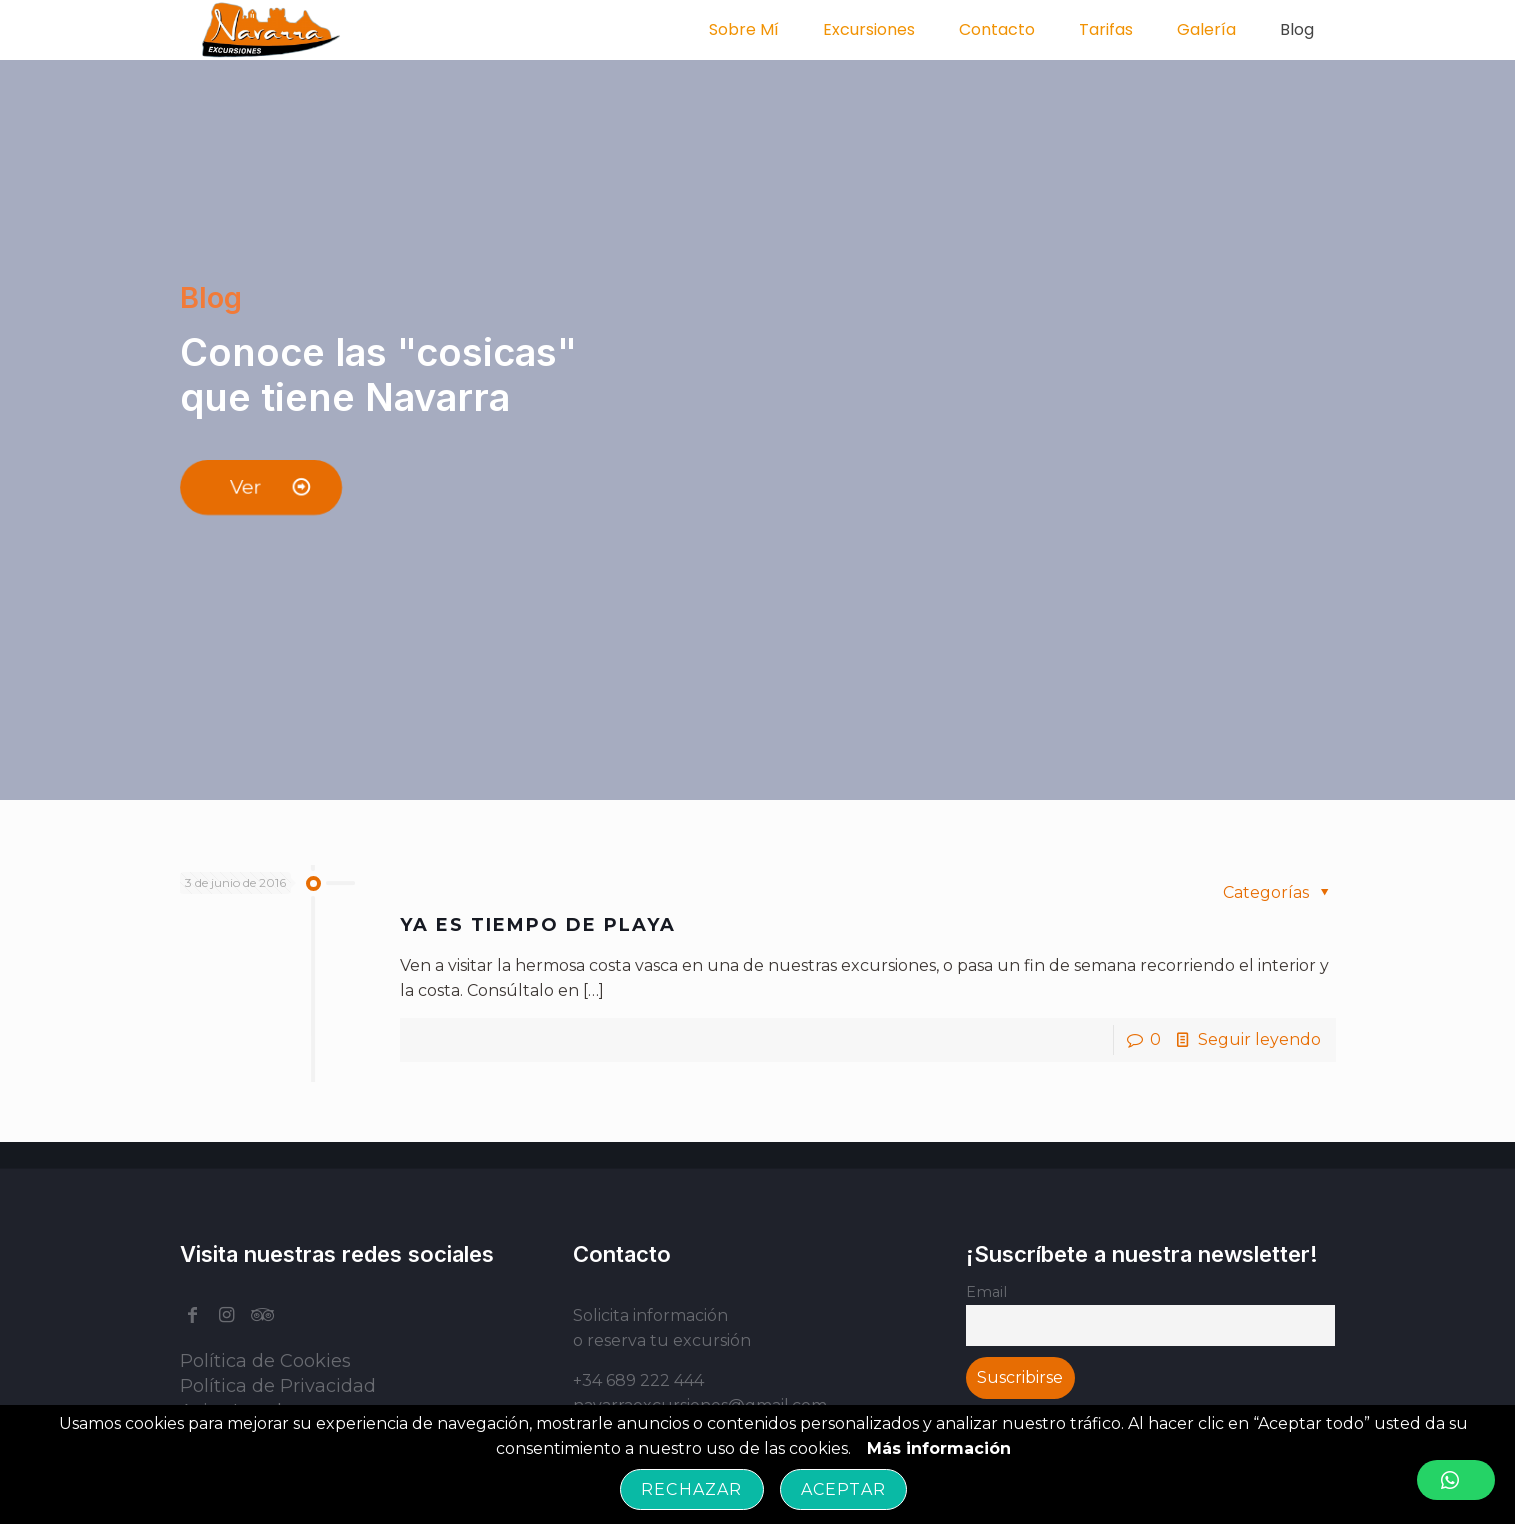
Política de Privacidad (278, 1386)
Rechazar (692, 1489)
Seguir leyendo (1259, 1039)
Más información (939, 1448)
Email (986, 1292)
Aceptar (843, 1489)
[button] (1456, 1480)
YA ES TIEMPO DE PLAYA (538, 925)
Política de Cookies (265, 1361)
